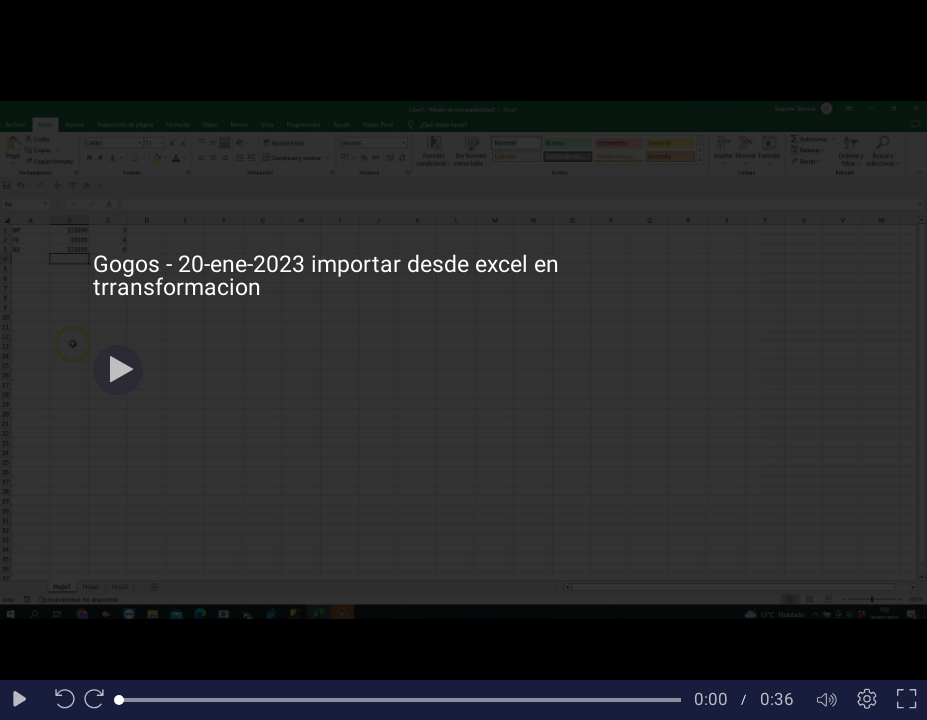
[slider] (400, 700)
